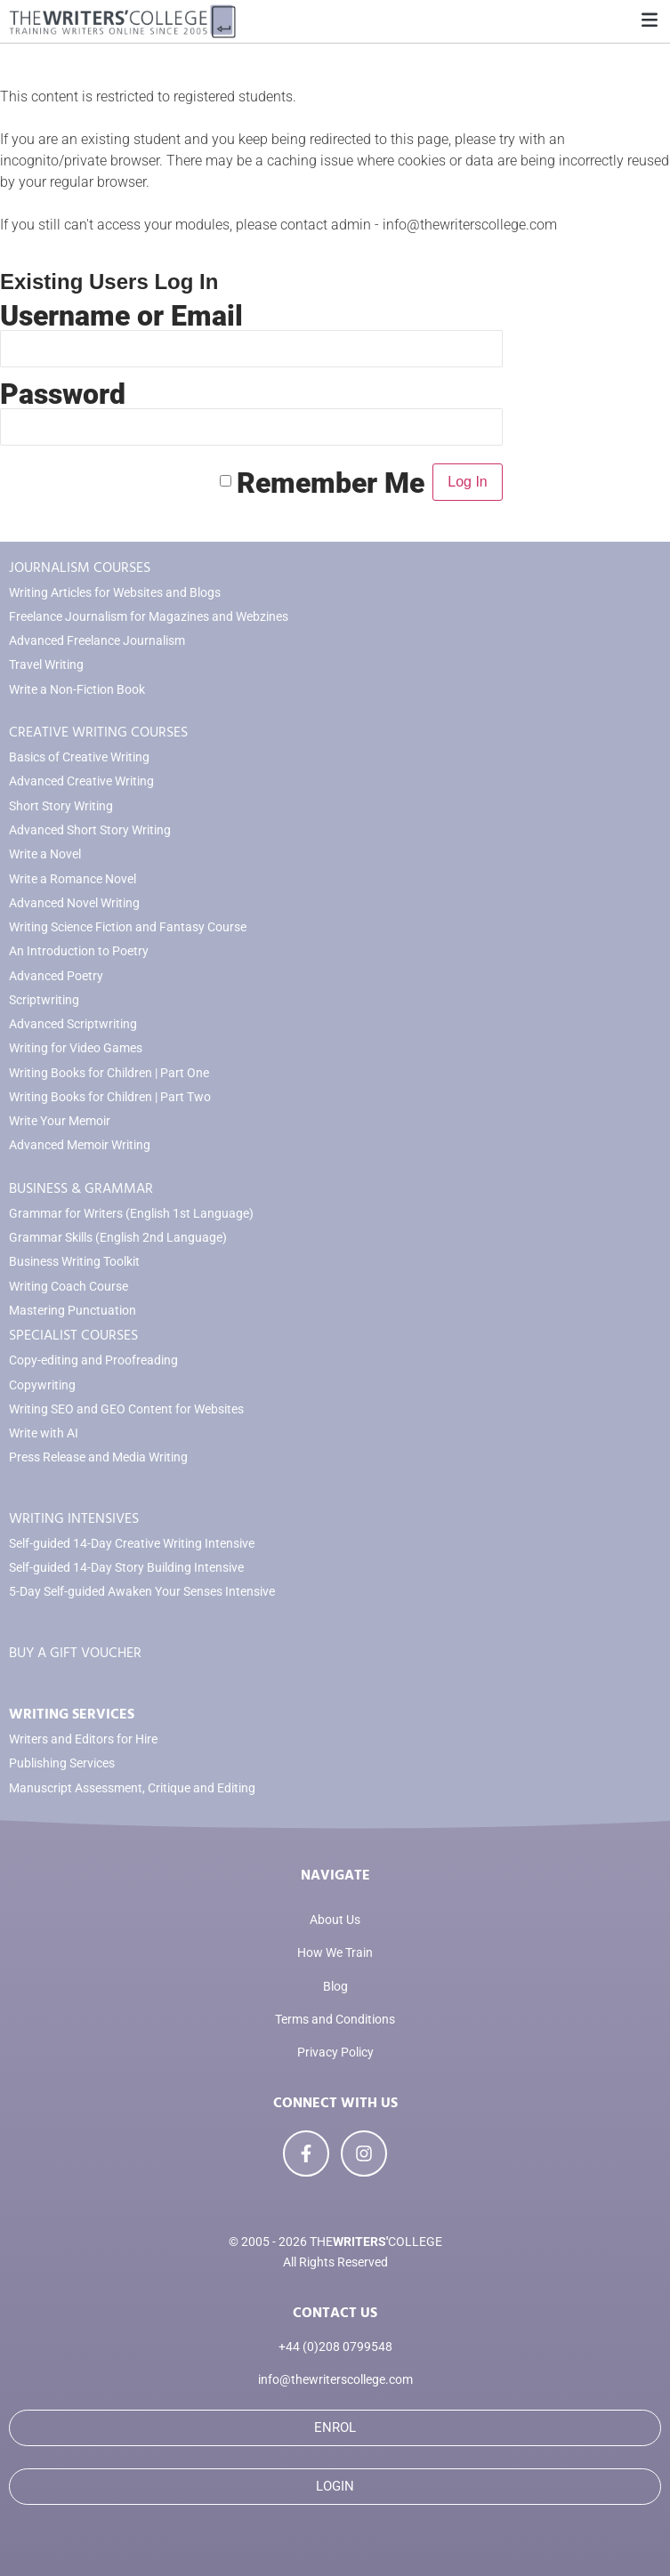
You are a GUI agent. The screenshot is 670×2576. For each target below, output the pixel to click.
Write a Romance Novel (72, 879)
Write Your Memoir (59, 1121)
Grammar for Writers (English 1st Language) (131, 1213)
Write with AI (43, 1433)
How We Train (335, 1952)
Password (62, 394)
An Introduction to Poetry (79, 951)
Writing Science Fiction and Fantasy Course (127, 927)
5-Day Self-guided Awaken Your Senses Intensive (142, 1591)
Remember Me (330, 482)
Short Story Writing (61, 806)
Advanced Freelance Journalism (97, 640)
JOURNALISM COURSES (79, 567)
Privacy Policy (335, 2052)
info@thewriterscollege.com (335, 2379)
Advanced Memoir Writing (79, 1145)
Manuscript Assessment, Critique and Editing (132, 1788)
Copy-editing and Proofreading (93, 1360)
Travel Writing (46, 664)
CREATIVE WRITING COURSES (98, 732)
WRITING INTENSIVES (74, 1518)
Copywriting (42, 1385)
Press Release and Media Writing (98, 1457)
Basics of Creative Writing (79, 757)
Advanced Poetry (56, 976)
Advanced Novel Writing (74, 903)
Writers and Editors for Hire (83, 1739)
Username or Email (121, 316)
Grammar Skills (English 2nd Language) (118, 1237)
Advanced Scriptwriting (73, 1024)
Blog (335, 1986)
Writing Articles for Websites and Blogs (115, 592)
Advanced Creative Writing (81, 781)
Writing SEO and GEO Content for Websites (126, 1409)
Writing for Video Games (75, 1048)
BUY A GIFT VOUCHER (75, 1652)
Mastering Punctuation (72, 1310)
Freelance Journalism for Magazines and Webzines (148, 616)
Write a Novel (45, 854)
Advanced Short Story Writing (90, 830)
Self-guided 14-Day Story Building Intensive (126, 1567)
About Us (335, 1920)
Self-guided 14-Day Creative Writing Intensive (131, 1543)
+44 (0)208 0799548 (335, 2347)
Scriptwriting (44, 1000)
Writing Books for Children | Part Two (110, 1097)
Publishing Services (62, 1763)
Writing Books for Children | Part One (109, 1073)
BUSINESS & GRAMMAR (81, 1188)
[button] (649, 21)
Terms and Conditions (335, 2019)
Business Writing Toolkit (74, 1261)
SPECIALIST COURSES (73, 1335)
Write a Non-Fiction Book (77, 689)
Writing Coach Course (68, 1286)
